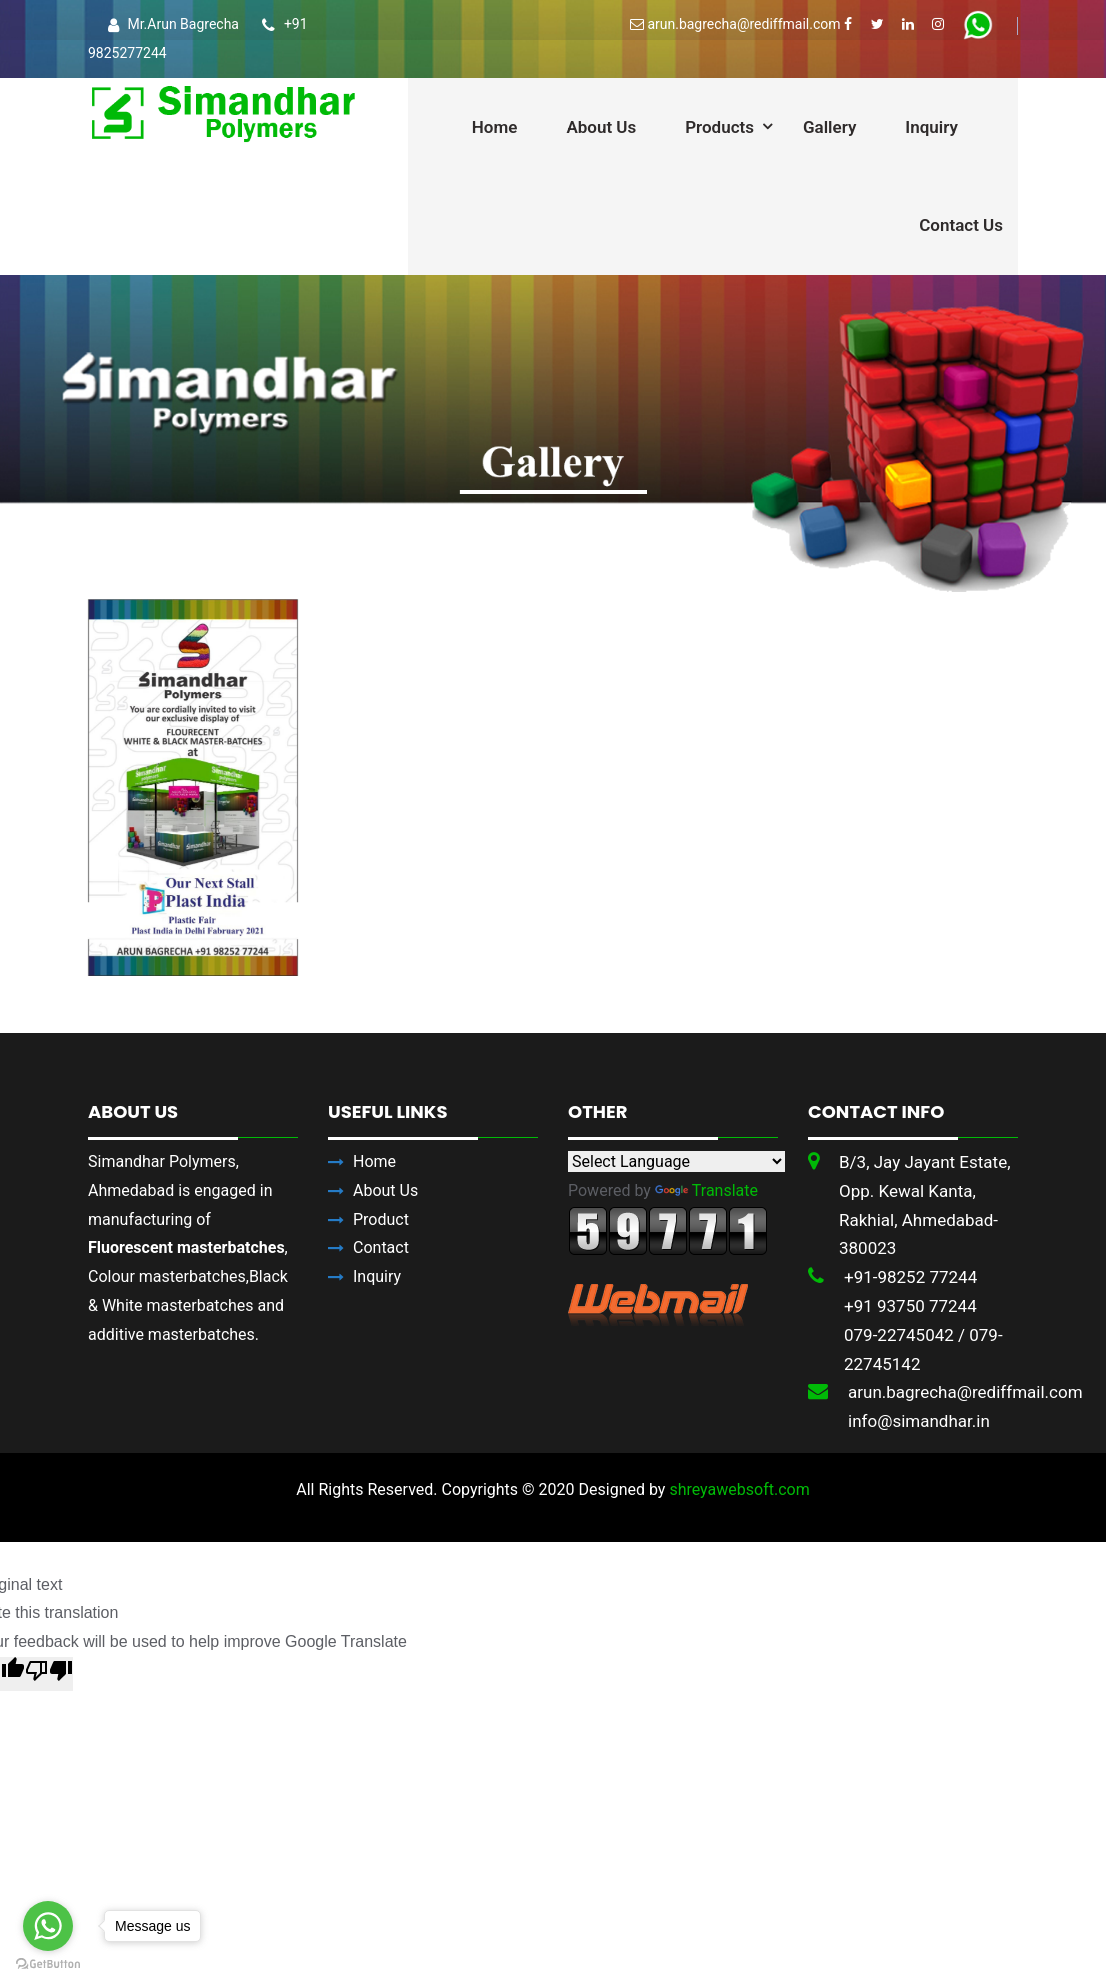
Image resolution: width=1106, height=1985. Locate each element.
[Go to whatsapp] (48, 1926)
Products (719, 127)
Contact (381, 1247)
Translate (706, 1190)
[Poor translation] (49, 1674)
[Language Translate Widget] (676, 1161)
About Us (601, 127)
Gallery (829, 127)
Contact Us (961, 225)
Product (381, 1219)
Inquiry (931, 127)
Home (495, 127)
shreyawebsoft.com (739, 1489)
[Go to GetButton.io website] (48, 1964)
